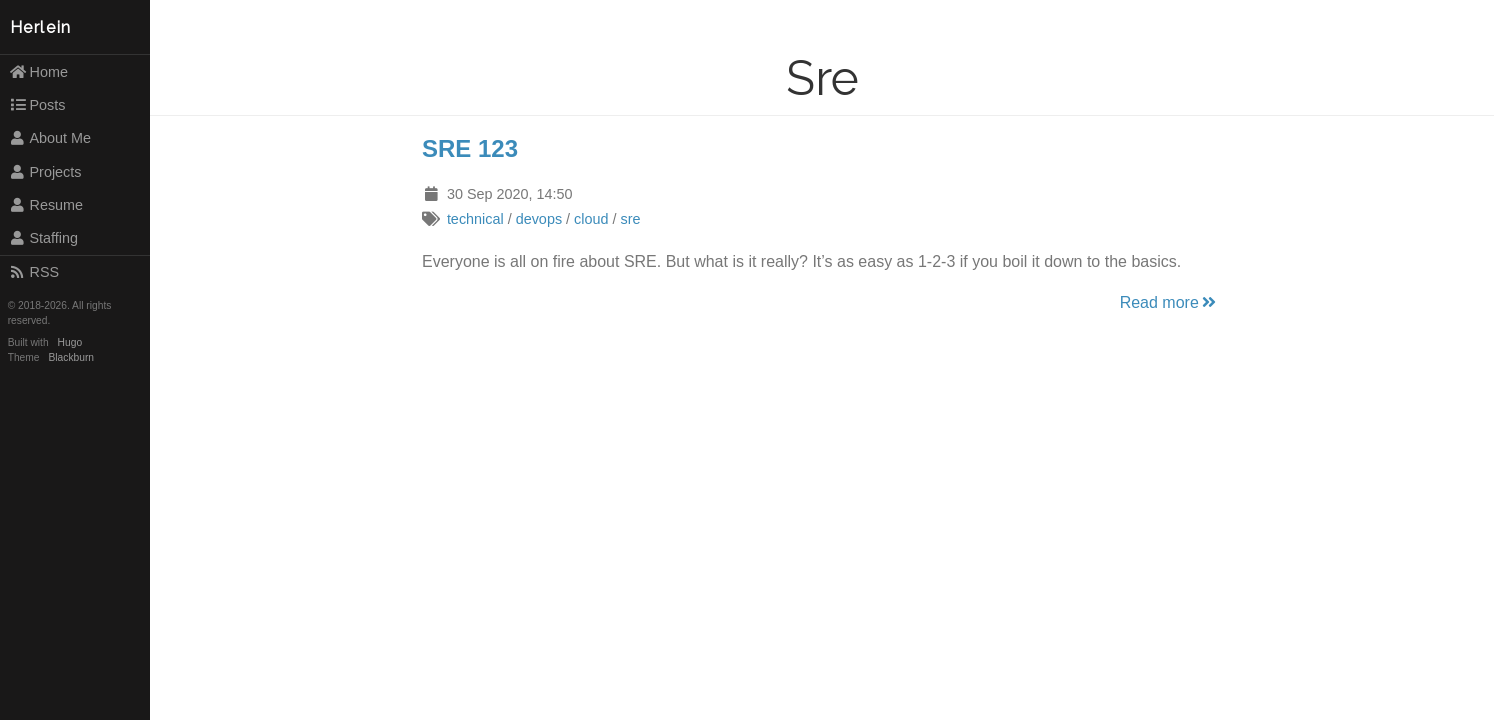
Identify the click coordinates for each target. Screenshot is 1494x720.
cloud (591, 219)
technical (475, 219)
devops (539, 219)
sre (630, 219)
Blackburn (72, 357)
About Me (50, 138)
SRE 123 (470, 148)
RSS (34, 272)
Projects (45, 172)
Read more (1169, 302)
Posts (37, 105)
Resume (46, 205)
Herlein (41, 27)
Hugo (70, 342)
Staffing (43, 238)
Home (38, 72)
